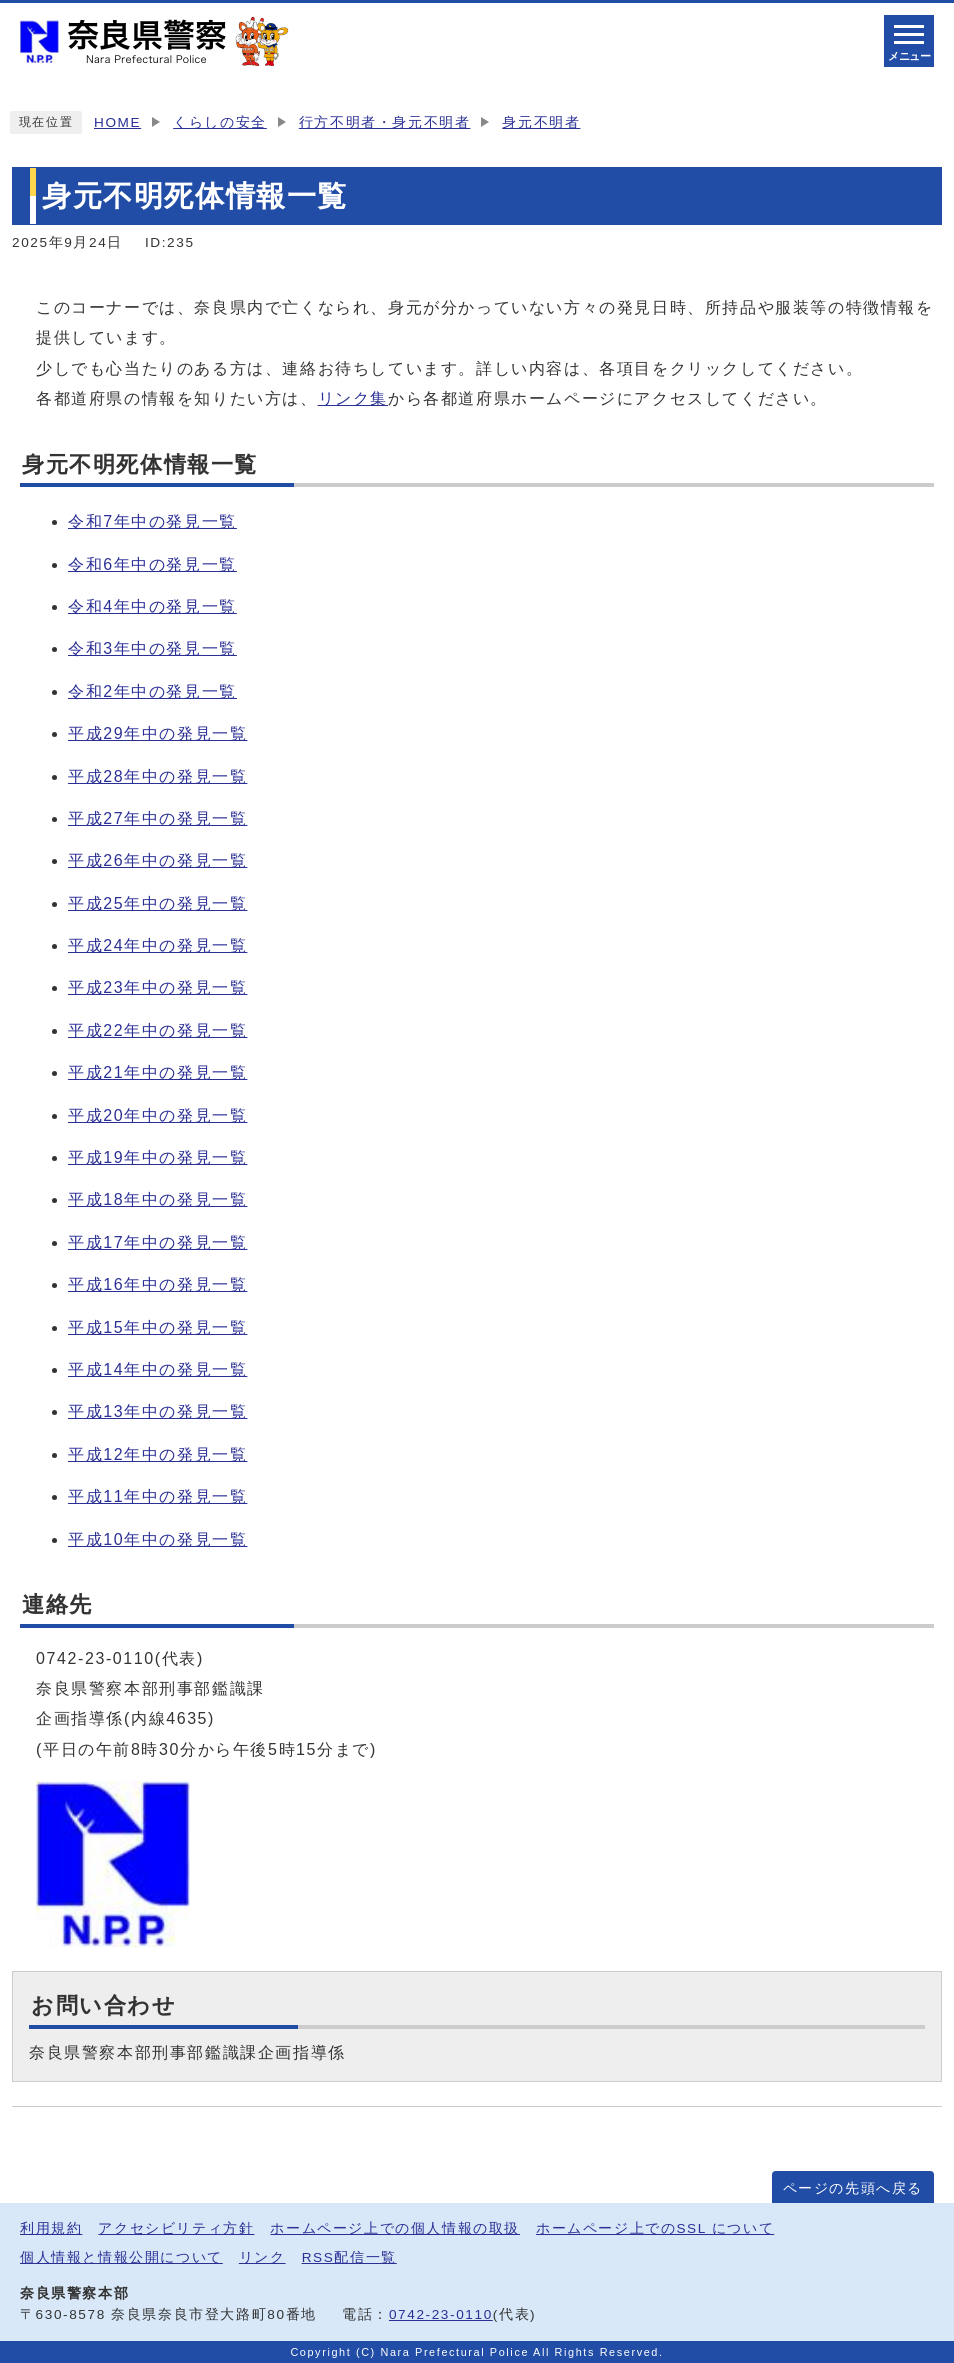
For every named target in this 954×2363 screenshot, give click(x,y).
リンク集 (353, 398)
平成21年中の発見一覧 (157, 1072)
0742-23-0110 (441, 2314)
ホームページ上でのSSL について (655, 2228)
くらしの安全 (220, 122)
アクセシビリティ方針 (176, 2228)
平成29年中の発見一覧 (157, 733)
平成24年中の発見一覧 (157, 945)
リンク (262, 2257)
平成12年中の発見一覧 (157, 1454)
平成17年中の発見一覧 (157, 1242)
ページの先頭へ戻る (853, 2188)
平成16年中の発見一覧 (157, 1284)
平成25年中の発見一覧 (157, 903)
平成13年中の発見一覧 (157, 1411)
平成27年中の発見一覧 (157, 818)
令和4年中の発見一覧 (152, 606)
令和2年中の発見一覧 (152, 691)
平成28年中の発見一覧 (157, 776)
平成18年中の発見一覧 (157, 1199)
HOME (117, 122)
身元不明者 (541, 122)
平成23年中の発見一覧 (157, 987)
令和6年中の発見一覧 (152, 564)
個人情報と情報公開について (121, 2257)
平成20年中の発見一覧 (157, 1115)
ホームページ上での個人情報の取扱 (395, 2228)
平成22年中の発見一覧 (157, 1030)
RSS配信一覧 (349, 2257)
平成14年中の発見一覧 (157, 1369)
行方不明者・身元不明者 (385, 122)
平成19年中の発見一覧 (157, 1157)
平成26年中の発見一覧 (157, 860)
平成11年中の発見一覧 (157, 1496)
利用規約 (51, 2228)
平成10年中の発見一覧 (157, 1539)
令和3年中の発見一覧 (152, 648)
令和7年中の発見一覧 (152, 521)
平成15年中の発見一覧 (157, 1327)
